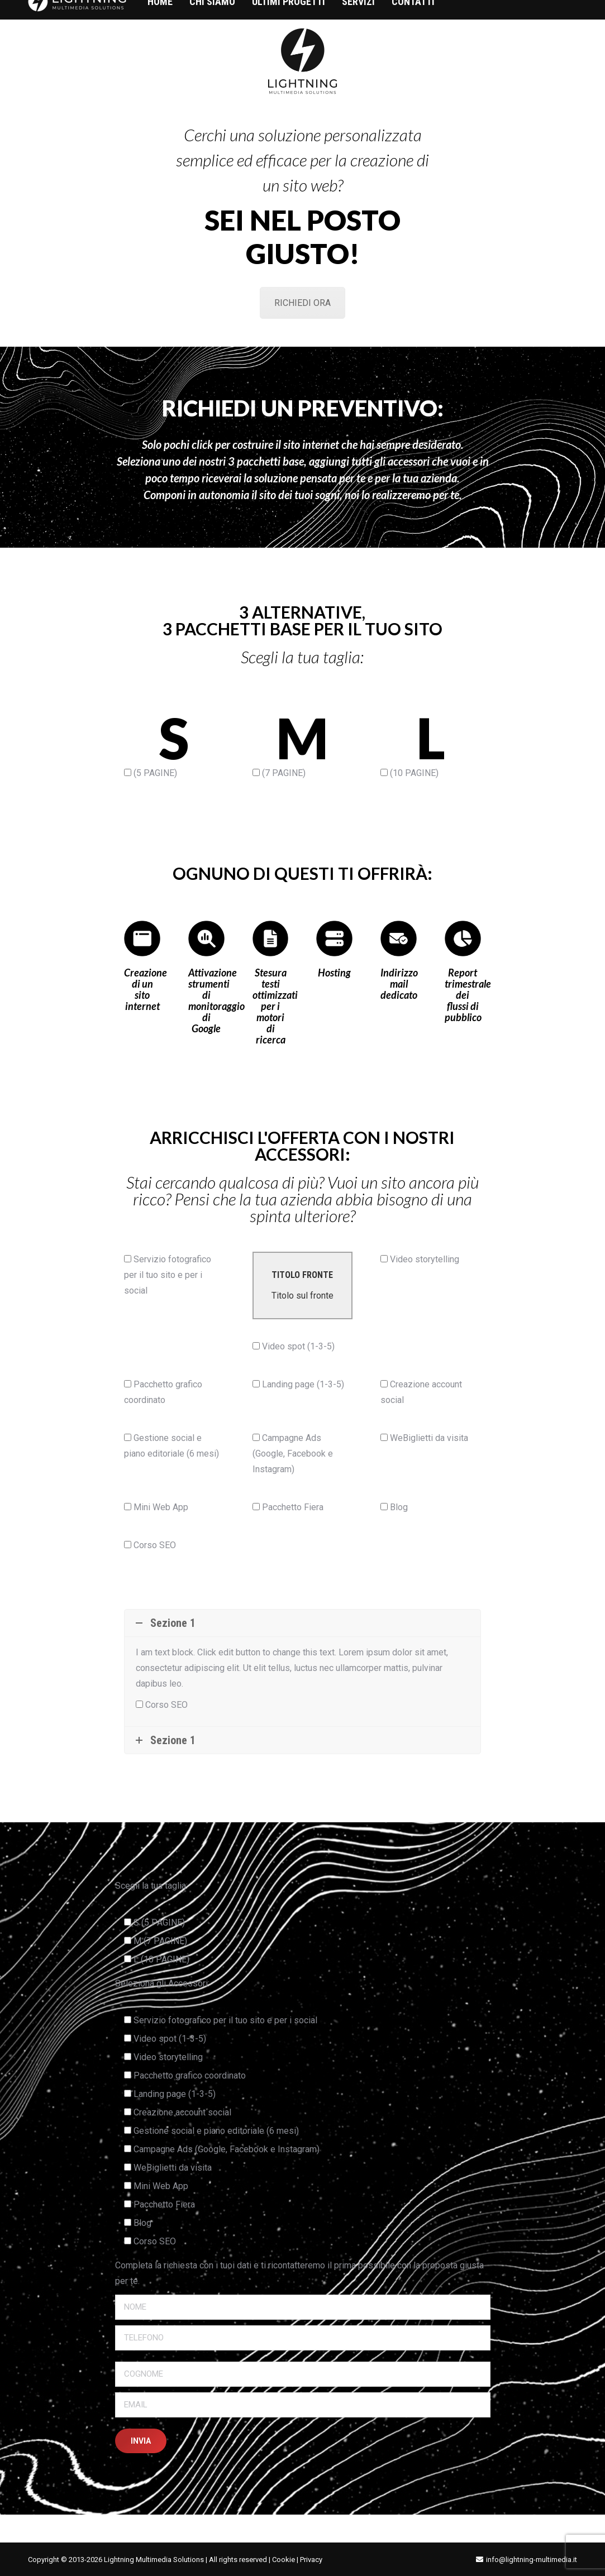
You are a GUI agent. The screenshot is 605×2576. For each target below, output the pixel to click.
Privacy (311, 2559)
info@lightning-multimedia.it (531, 2559)
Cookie (283, 2559)
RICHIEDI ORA (302, 303)
